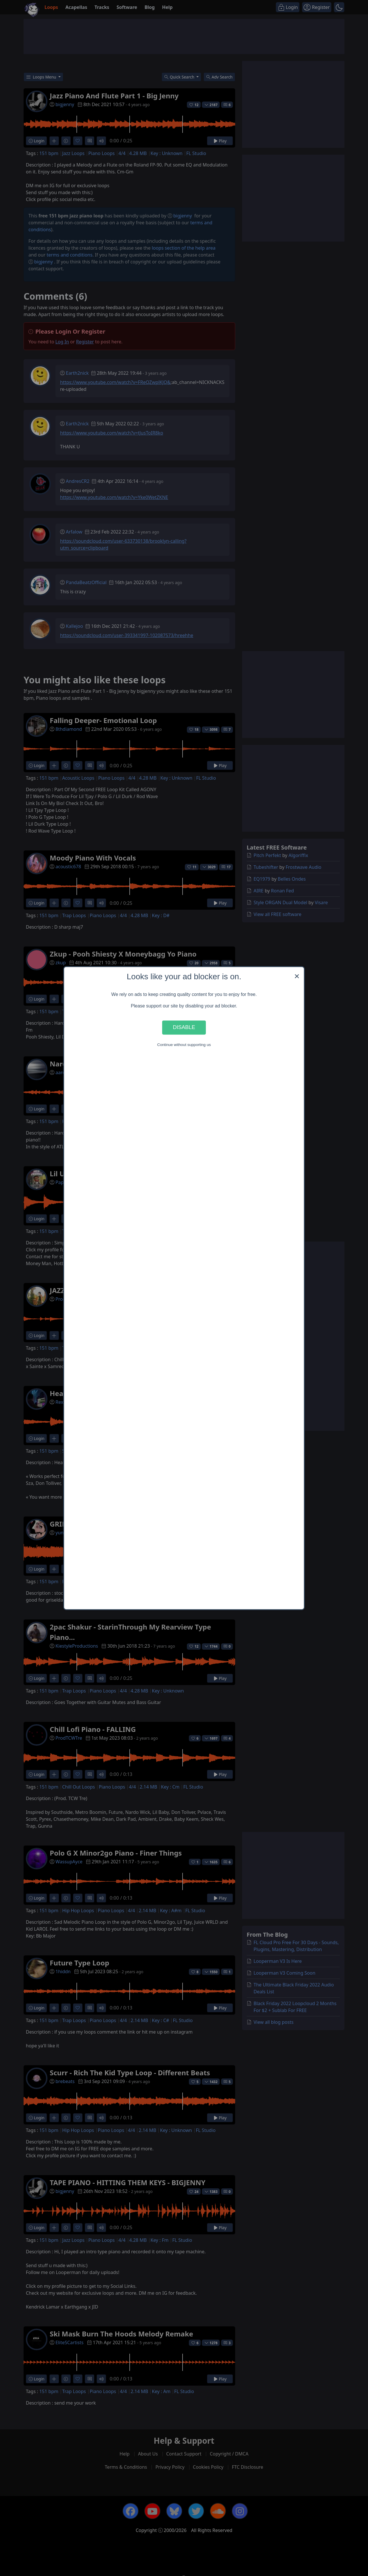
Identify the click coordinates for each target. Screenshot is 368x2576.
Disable (184, 1027)
